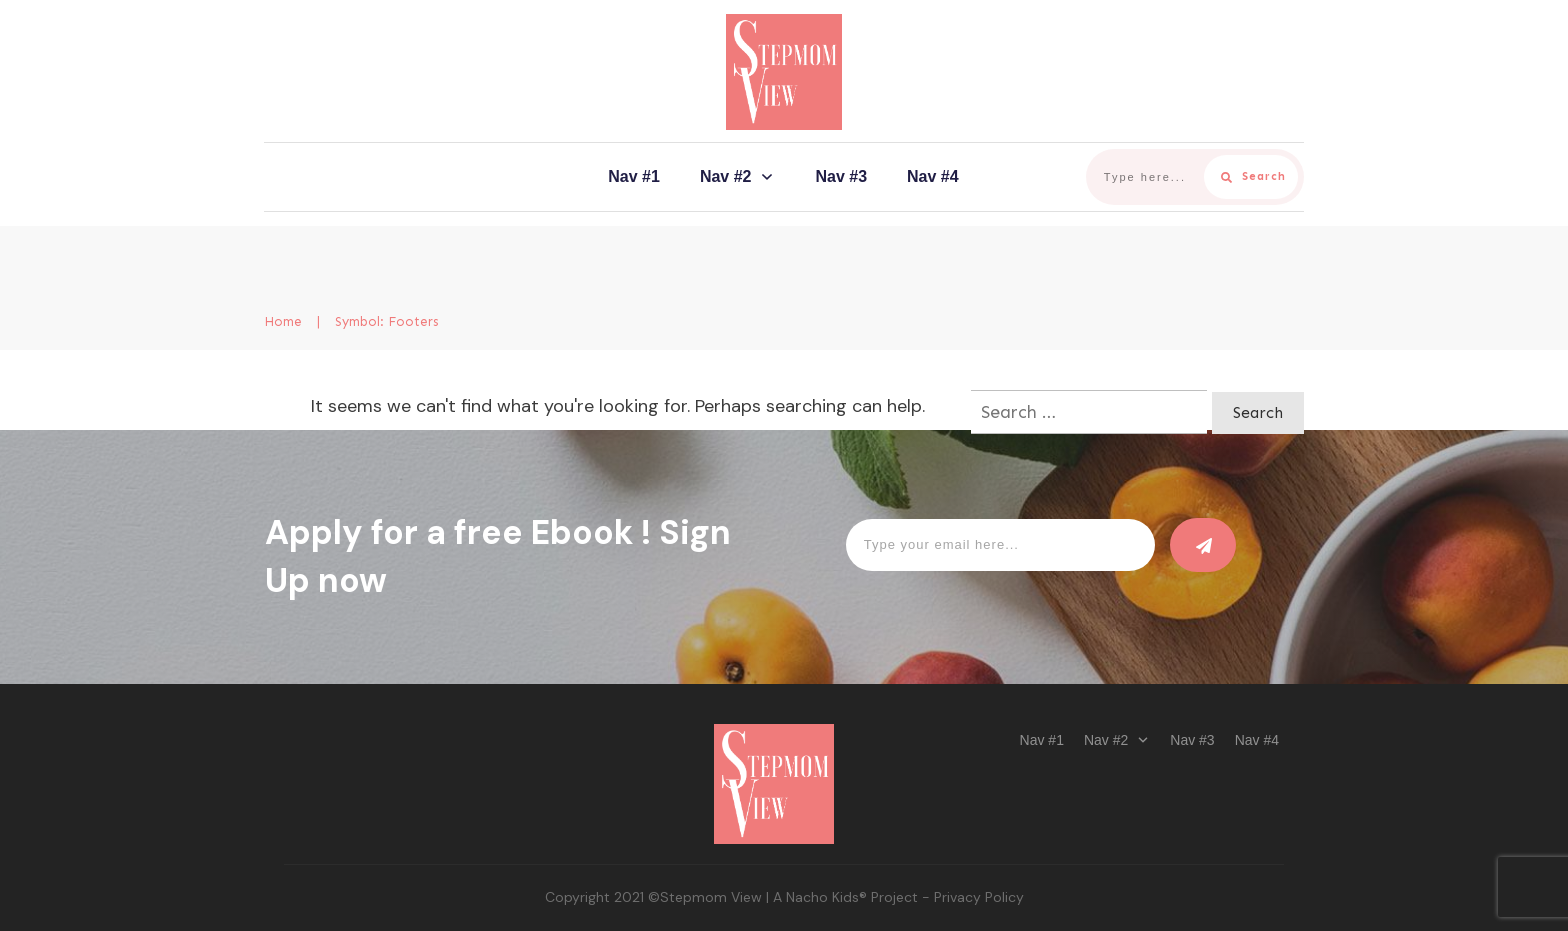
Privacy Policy (979, 897)
